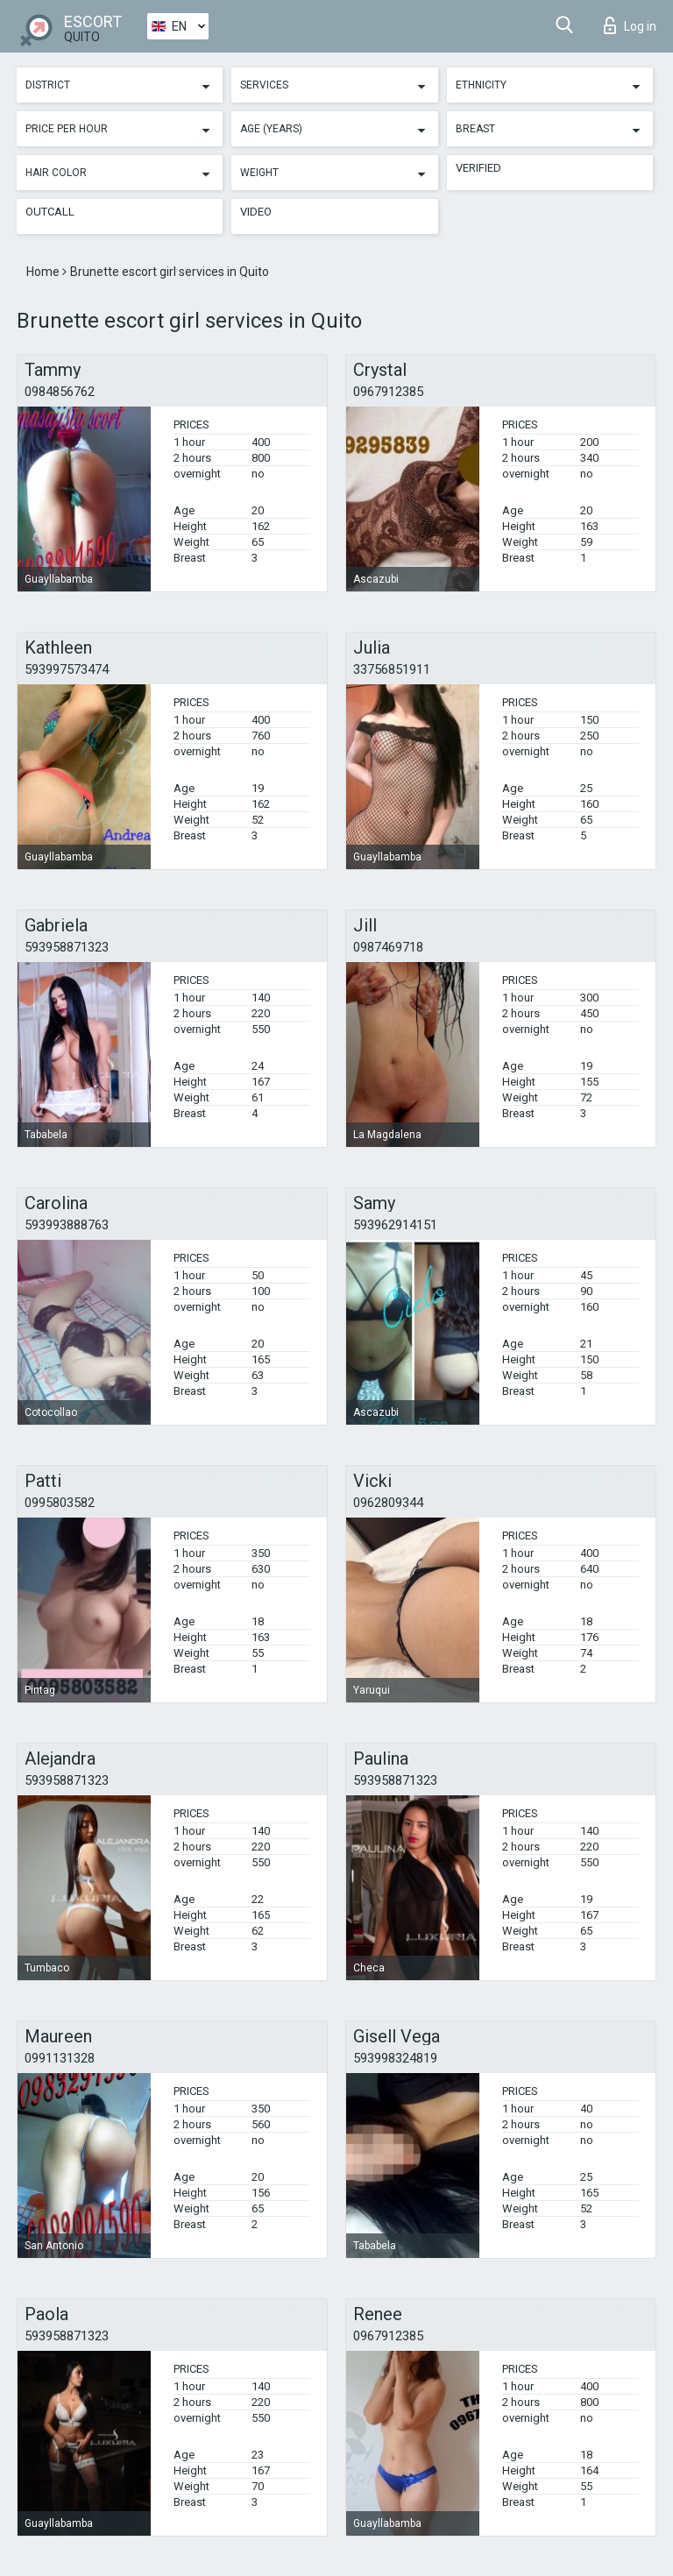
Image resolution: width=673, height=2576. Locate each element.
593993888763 (67, 1225)
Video (256, 211)
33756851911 (391, 669)
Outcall (49, 211)
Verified (478, 167)
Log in (630, 25)
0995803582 (60, 1503)
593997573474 (67, 669)
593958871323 (67, 947)
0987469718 (388, 947)
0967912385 (388, 392)
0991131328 (60, 2058)
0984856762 (60, 392)
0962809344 (388, 1503)
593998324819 (395, 2058)
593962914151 (395, 1225)
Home (44, 272)
